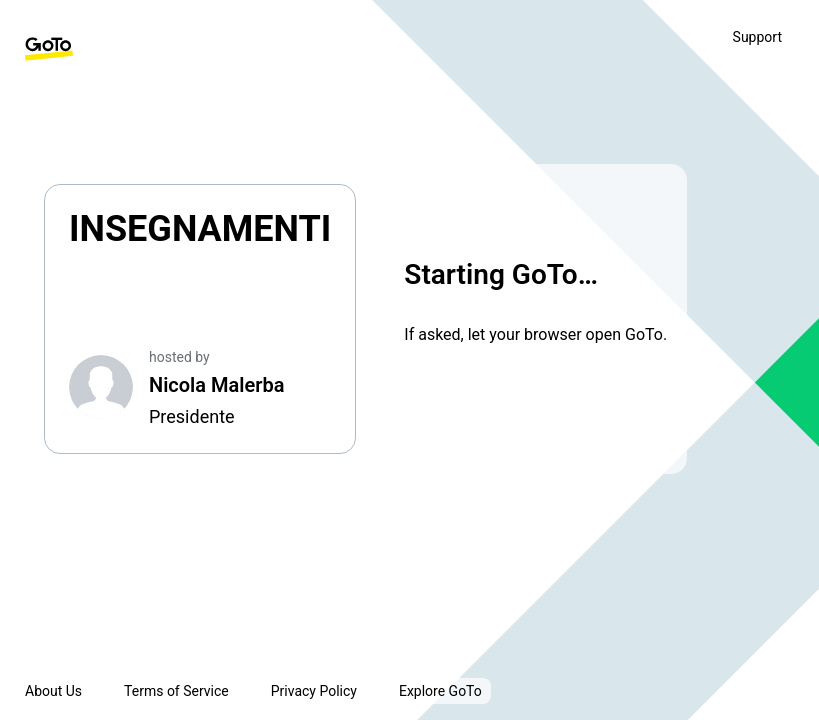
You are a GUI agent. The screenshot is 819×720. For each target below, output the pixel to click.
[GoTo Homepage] (49, 49)
